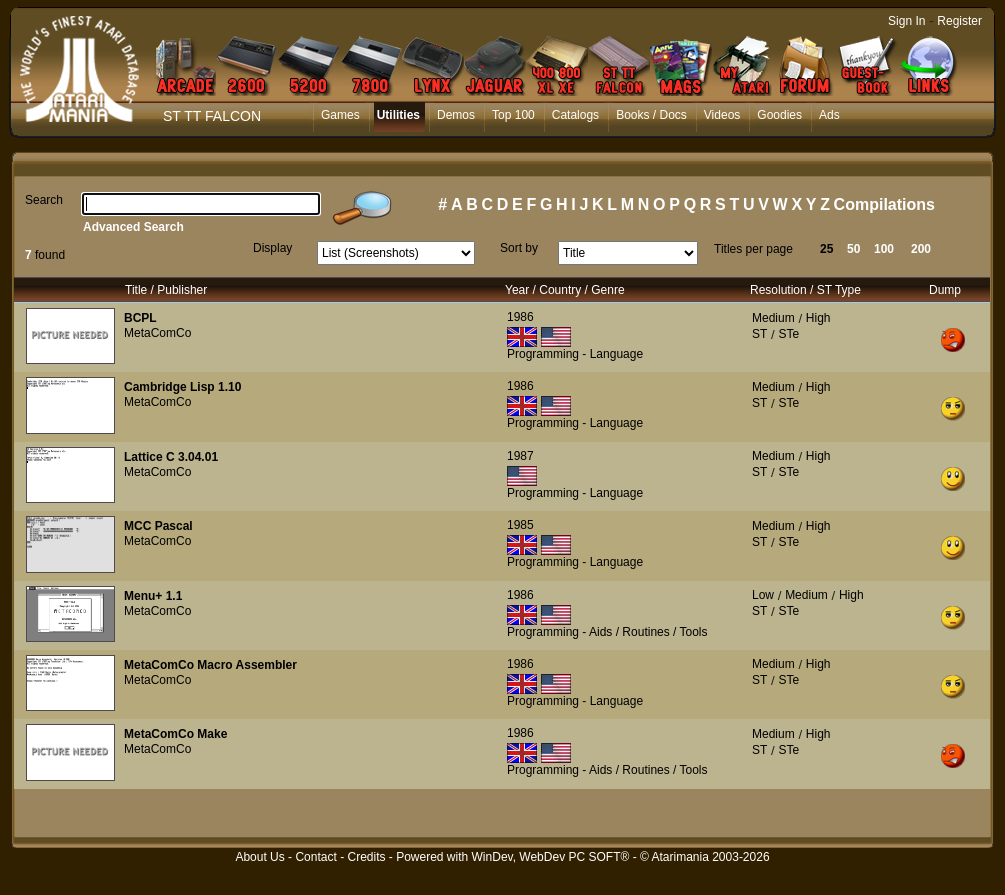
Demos (456, 115)
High (818, 318)
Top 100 (513, 115)
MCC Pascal (158, 526)
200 (921, 249)
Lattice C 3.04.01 (171, 457)
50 (853, 249)
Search (44, 200)
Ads (829, 115)
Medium (773, 318)
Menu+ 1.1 (153, 596)
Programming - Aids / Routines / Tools (607, 632)
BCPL (140, 318)
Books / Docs (651, 115)
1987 (520, 456)
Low (763, 595)
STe (788, 334)
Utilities (398, 115)
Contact (315, 857)
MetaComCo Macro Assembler (210, 665)
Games (340, 115)
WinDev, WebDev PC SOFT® (551, 857)
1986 (520, 317)
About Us (259, 857)
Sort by (519, 248)
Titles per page (753, 249)
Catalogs (575, 115)
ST (759, 334)
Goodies (779, 115)
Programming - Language (575, 354)
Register (959, 21)
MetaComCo (157, 333)
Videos (722, 115)
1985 (520, 525)
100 (884, 249)
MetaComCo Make (175, 734)
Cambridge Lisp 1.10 (182, 387)
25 (826, 249)
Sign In (906, 21)
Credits (366, 857)
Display (272, 248)
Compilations (884, 204)
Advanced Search (133, 227)
